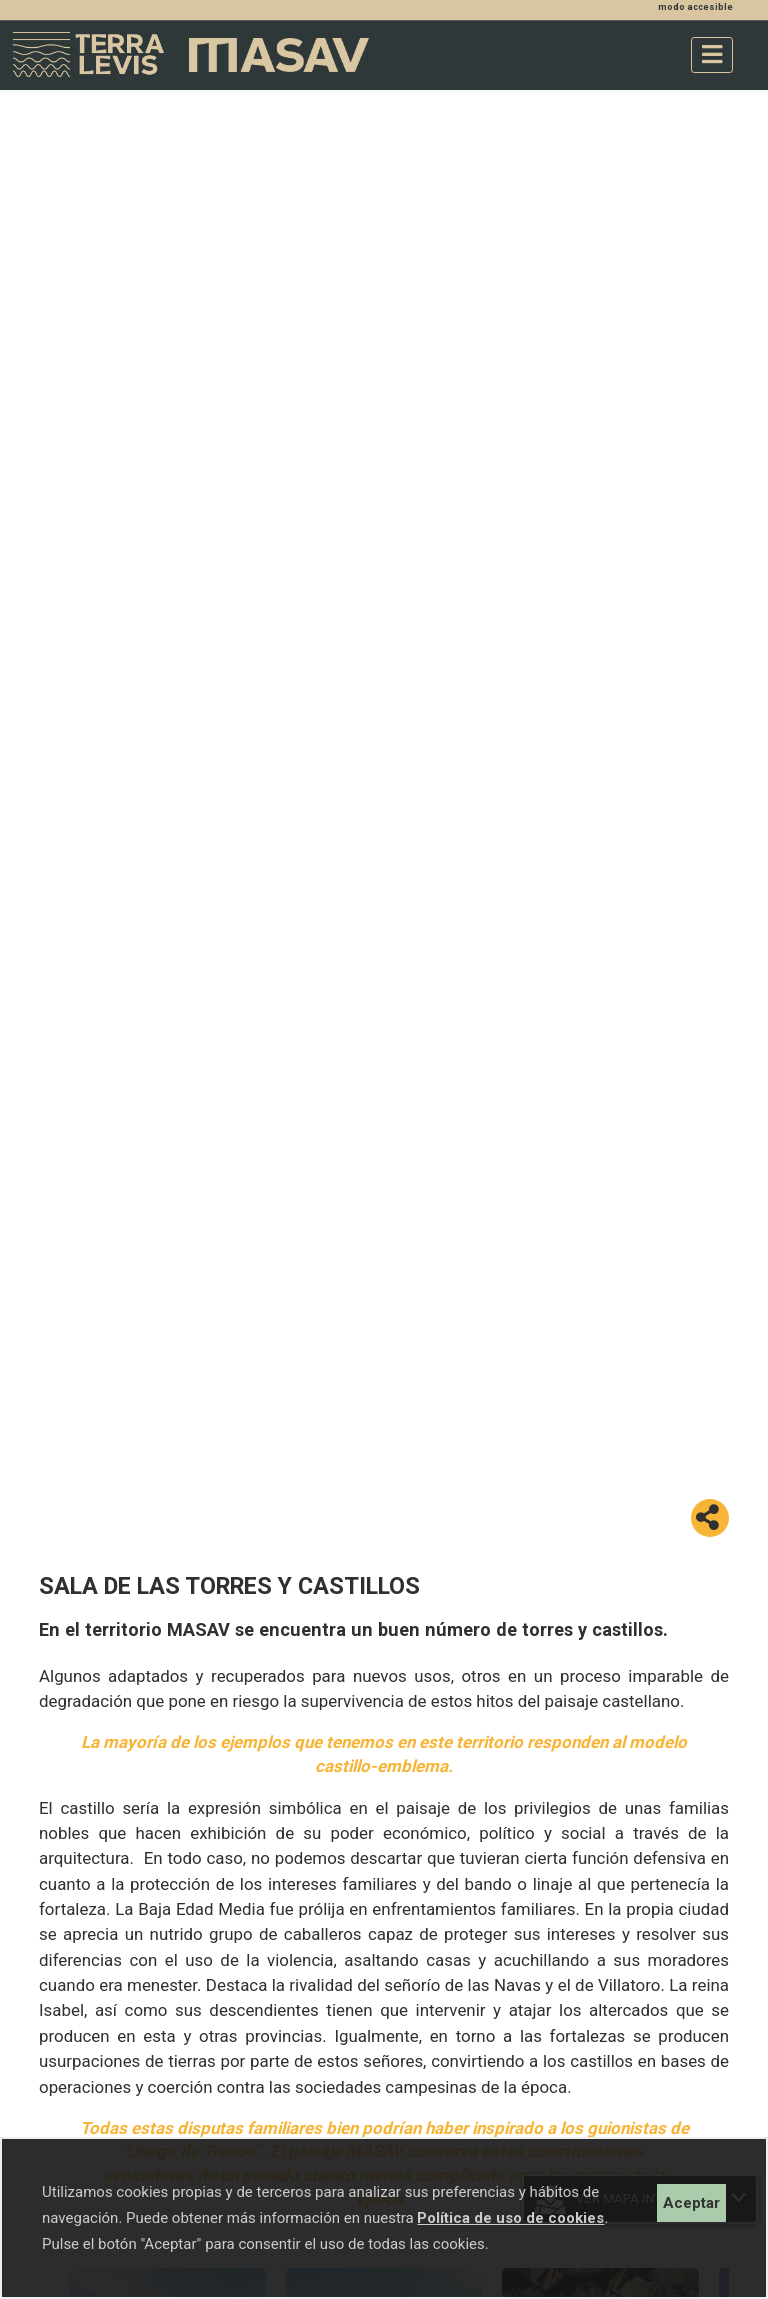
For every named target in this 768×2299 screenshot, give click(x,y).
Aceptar (691, 2203)
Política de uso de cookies (510, 2218)
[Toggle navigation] (712, 55)
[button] (710, 1518)
